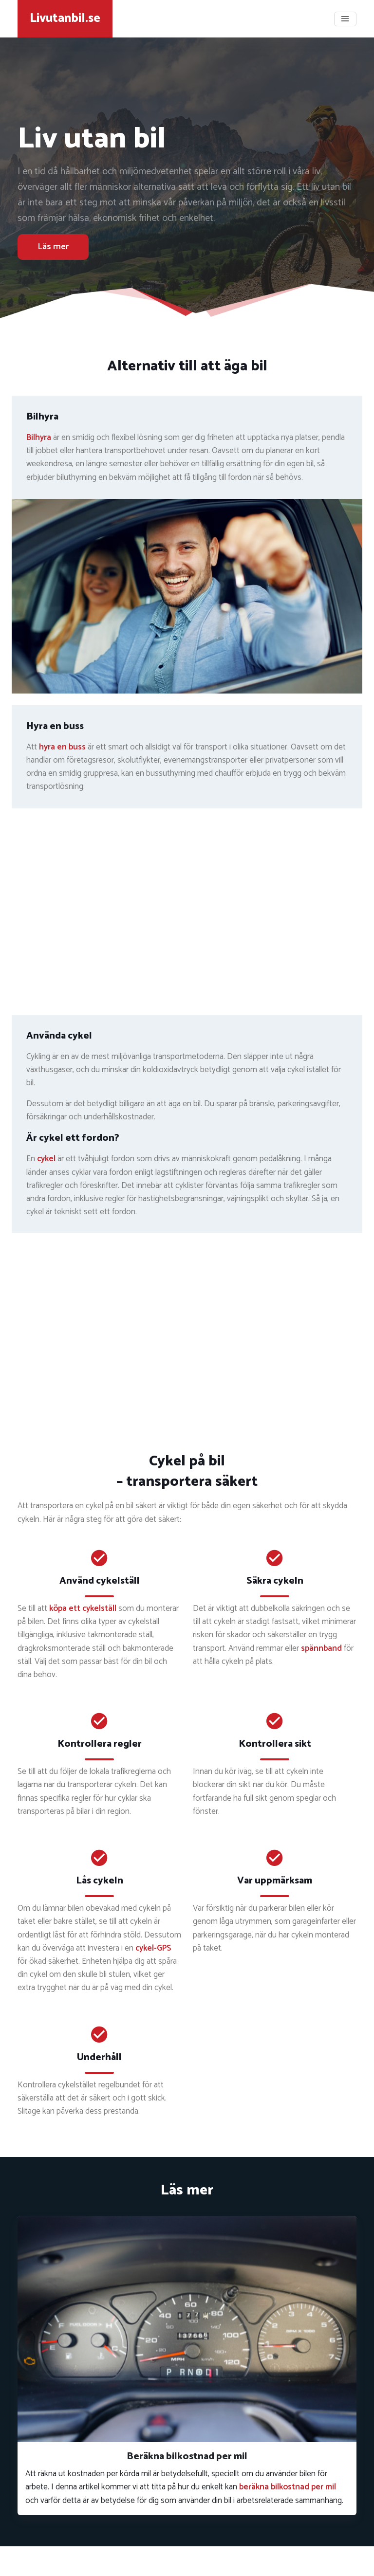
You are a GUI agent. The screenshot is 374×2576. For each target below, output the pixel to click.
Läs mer (53, 246)
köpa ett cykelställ (82, 1608)
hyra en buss (62, 747)
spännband (321, 1648)
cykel (46, 1159)
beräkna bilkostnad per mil (287, 2487)
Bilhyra (38, 437)
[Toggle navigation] (345, 19)
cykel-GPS (153, 1948)
